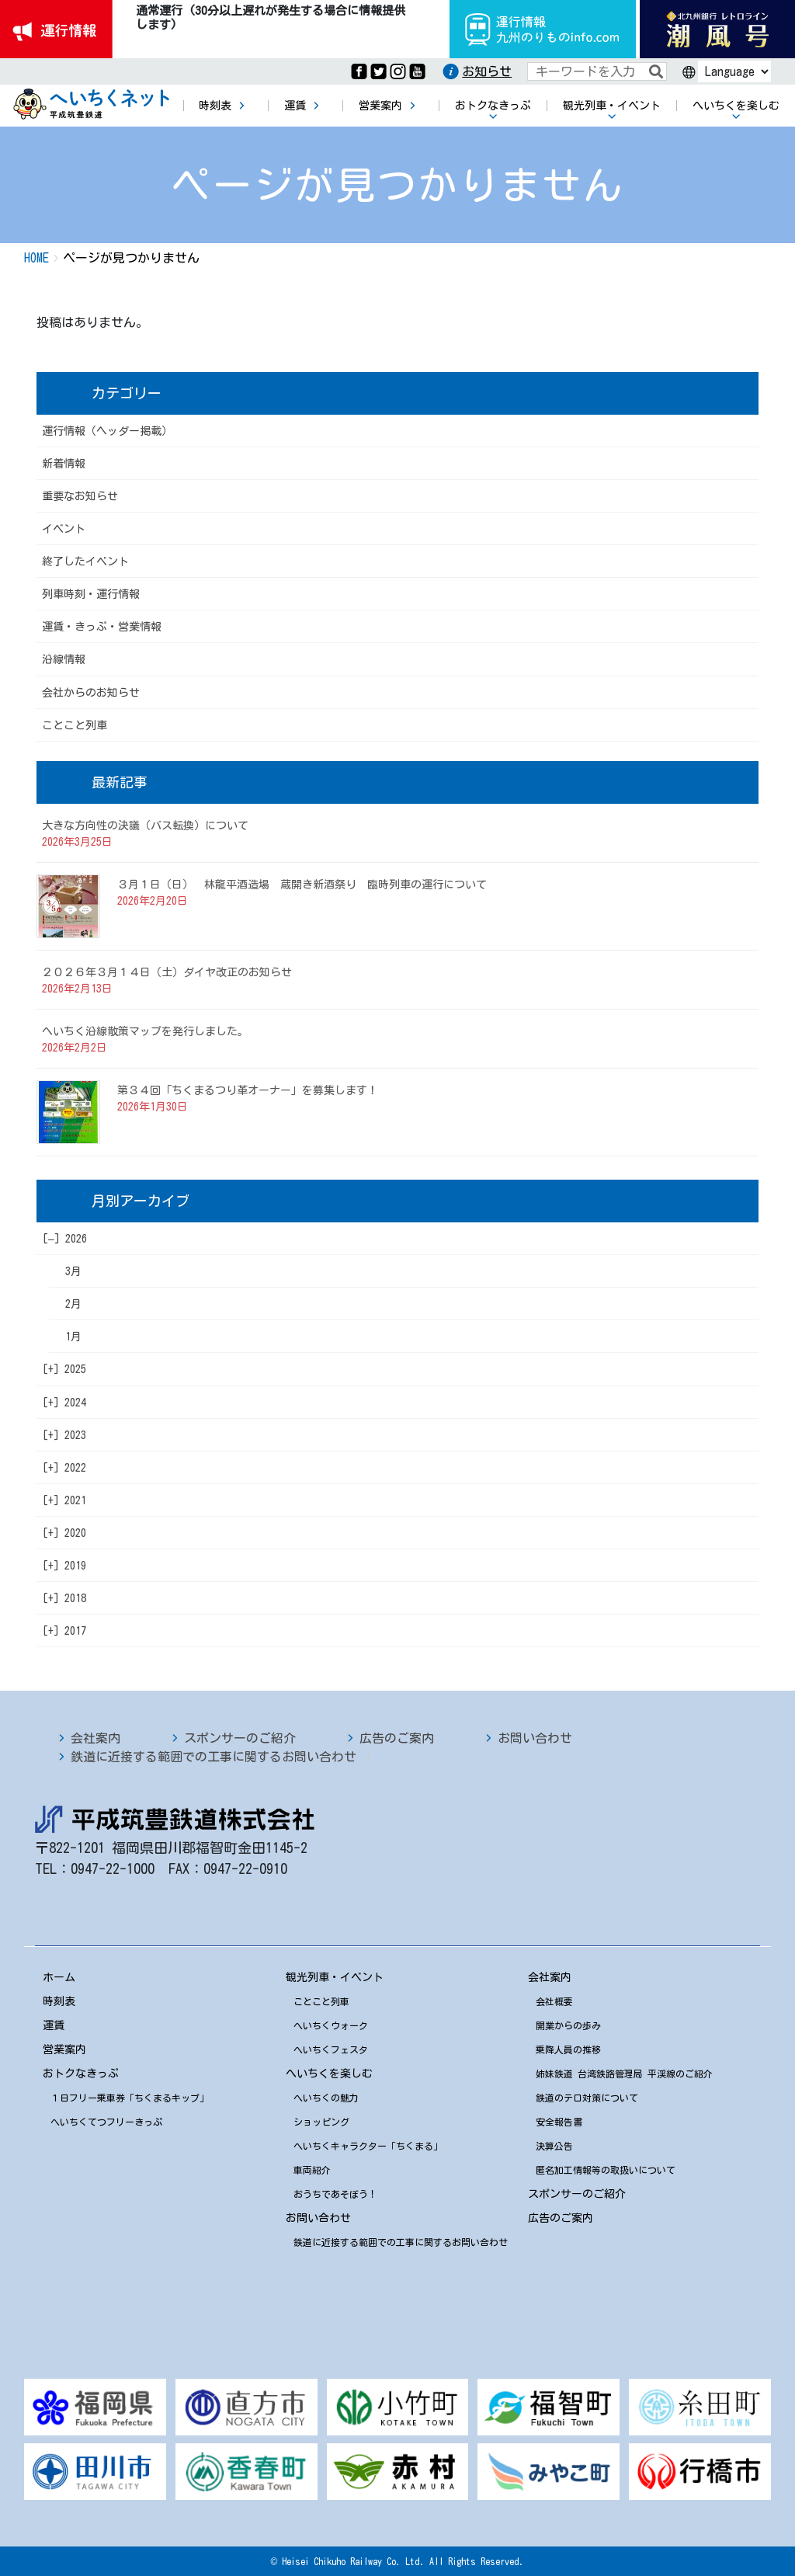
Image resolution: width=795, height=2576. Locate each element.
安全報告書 (559, 2121)
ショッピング (321, 2121)
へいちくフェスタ (330, 2049)
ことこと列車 (74, 725)
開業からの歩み (568, 2025)
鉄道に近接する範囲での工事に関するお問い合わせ (213, 1756)
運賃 (53, 2025)
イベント (63, 528)
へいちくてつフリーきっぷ (106, 2121)
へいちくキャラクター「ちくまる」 (368, 2145)
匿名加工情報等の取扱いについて (605, 2169)
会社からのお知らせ (91, 692)
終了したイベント (85, 561)
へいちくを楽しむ (329, 2073)
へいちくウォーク (330, 2025)
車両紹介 (312, 2169)
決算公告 (554, 2145)
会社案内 (95, 1738)
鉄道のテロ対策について (587, 2097)
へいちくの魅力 (326, 2097)
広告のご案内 (396, 1738)
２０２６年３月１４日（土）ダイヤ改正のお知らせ (167, 972)
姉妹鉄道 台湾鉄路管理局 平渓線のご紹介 (624, 2073)
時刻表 (59, 2001)
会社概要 (554, 2001)
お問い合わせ (535, 1738)
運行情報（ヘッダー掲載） (107, 431)
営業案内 (64, 2049)
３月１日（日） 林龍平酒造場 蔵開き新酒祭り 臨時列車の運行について (302, 884)
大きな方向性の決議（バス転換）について (145, 825)
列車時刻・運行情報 (91, 594)
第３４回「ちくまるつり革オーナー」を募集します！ (247, 1090)
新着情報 (63, 463)
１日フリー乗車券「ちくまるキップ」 (129, 2097)
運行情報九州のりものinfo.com (543, 29)
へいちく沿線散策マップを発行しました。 (145, 1031)
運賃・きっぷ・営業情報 (101, 626)
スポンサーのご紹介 (240, 1738)
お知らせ (487, 71)
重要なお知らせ (80, 496)
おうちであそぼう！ (335, 2194)
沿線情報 (63, 659)
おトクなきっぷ (81, 2073)
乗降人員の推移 (568, 2049)
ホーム (59, 1977)
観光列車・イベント (335, 1977)
